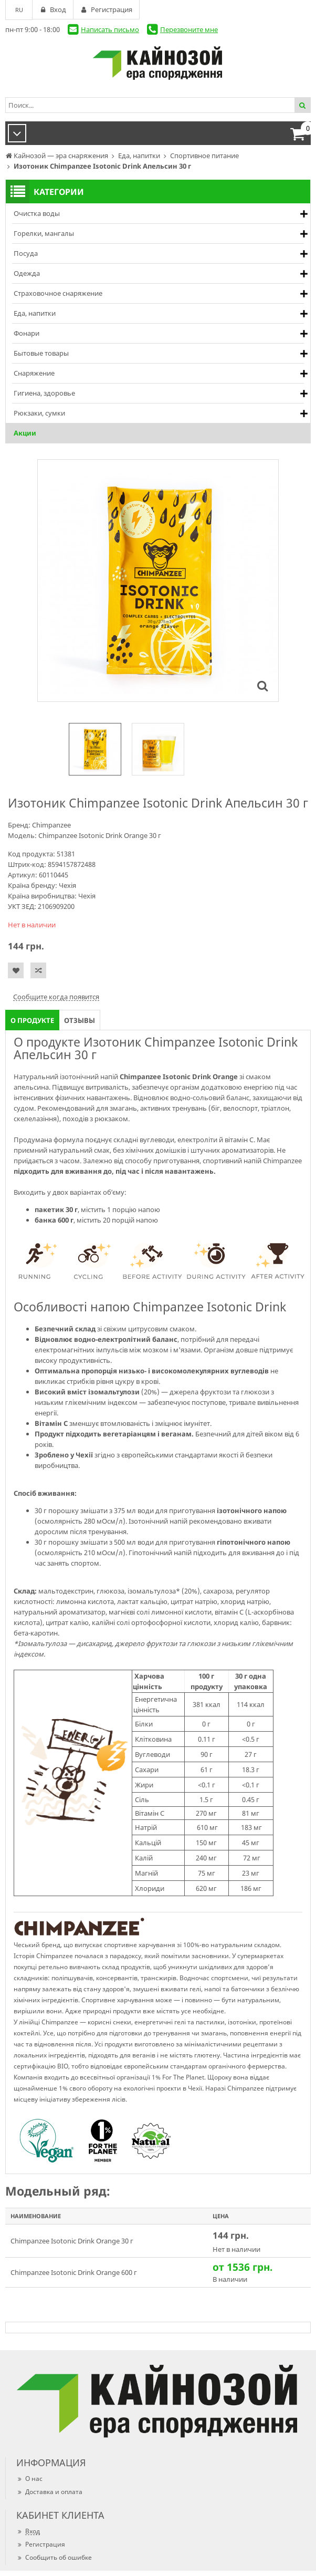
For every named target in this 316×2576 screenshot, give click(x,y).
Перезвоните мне (189, 29)
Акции (25, 433)
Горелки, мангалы (44, 233)
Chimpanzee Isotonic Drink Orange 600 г (73, 2272)
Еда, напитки (35, 313)
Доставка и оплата (49, 2491)
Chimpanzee (51, 825)
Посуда (26, 253)
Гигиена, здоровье (44, 393)
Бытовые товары (41, 353)
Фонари (26, 333)
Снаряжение (34, 373)
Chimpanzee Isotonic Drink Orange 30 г (71, 2241)
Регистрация (40, 2544)
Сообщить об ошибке (54, 2557)
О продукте (32, 1020)
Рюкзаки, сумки (39, 413)
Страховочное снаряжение (58, 293)
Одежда (27, 273)
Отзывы (79, 1020)
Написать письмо (110, 29)
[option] (95, 749)
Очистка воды (37, 213)
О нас (29, 2478)
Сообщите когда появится (56, 996)
